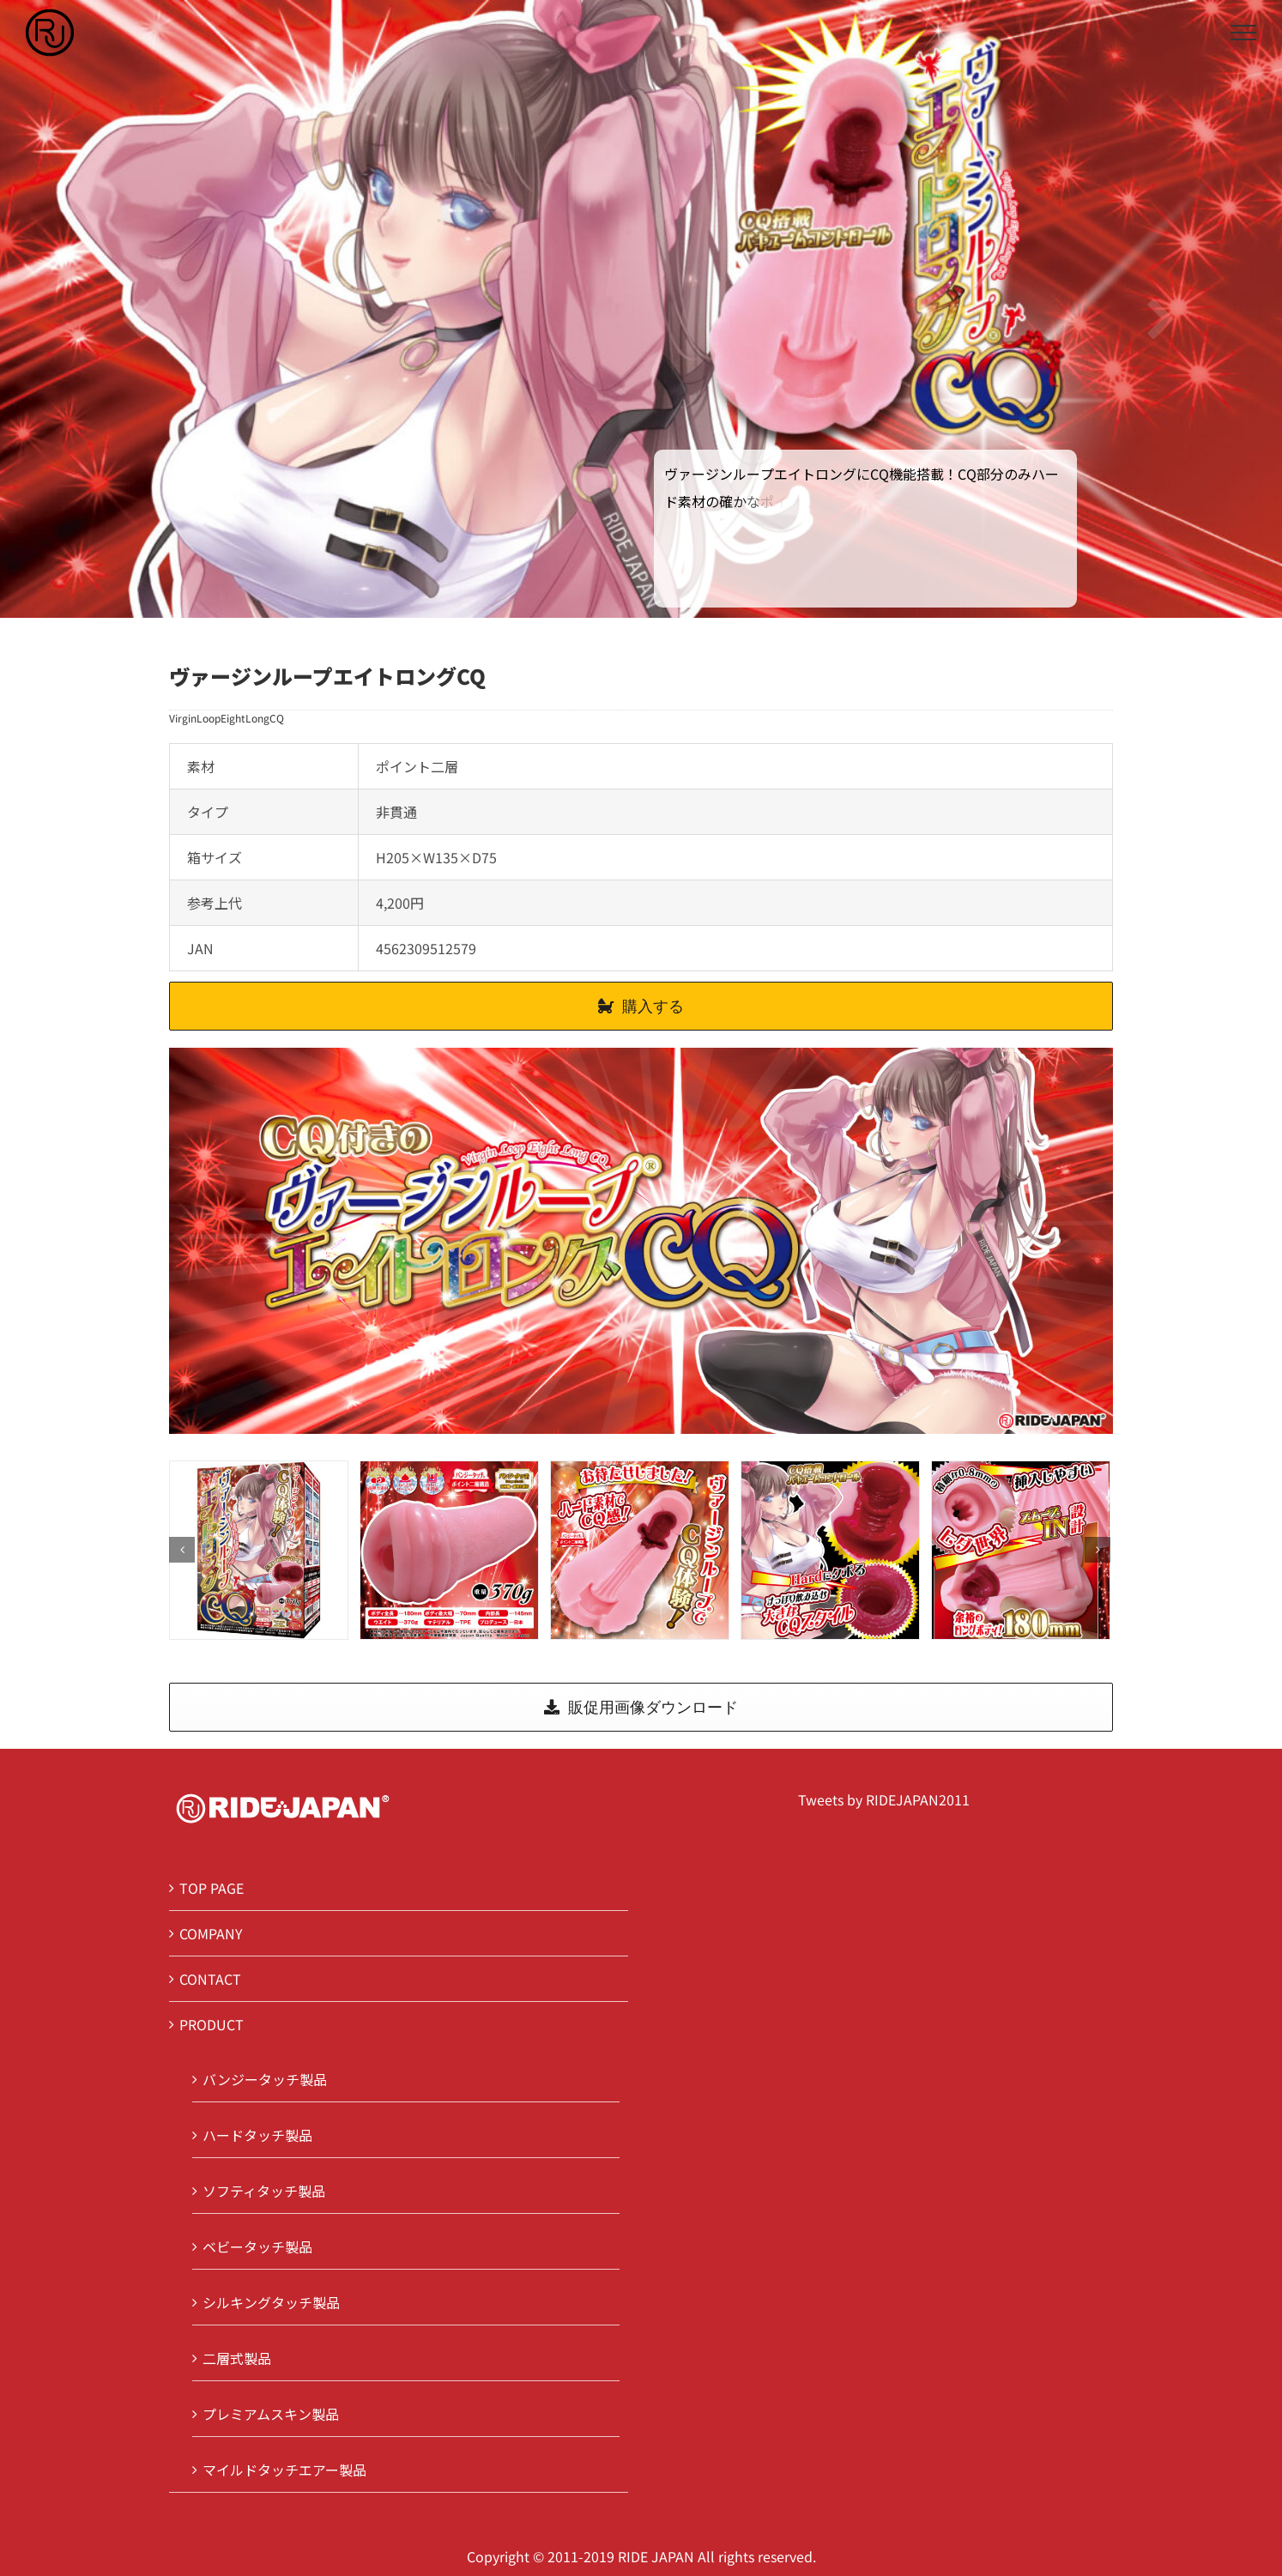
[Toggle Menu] (1243, 32)
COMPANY (211, 1933)
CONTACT (210, 1978)
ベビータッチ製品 (257, 2246)
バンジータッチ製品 (265, 2079)
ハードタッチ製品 (257, 2135)
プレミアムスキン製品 (271, 2414)
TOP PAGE (211, 1888)
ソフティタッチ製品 (264, 2190)
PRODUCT (211, 2024)
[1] (449, 1548)
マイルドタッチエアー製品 (284, 2469)
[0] (259, 1548)
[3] (830, 1548)
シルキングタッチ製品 (271, 2302)
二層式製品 (237, 2358)
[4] (1021, 1548)
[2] (640, 1548)
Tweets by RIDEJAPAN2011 (884, 1799)
